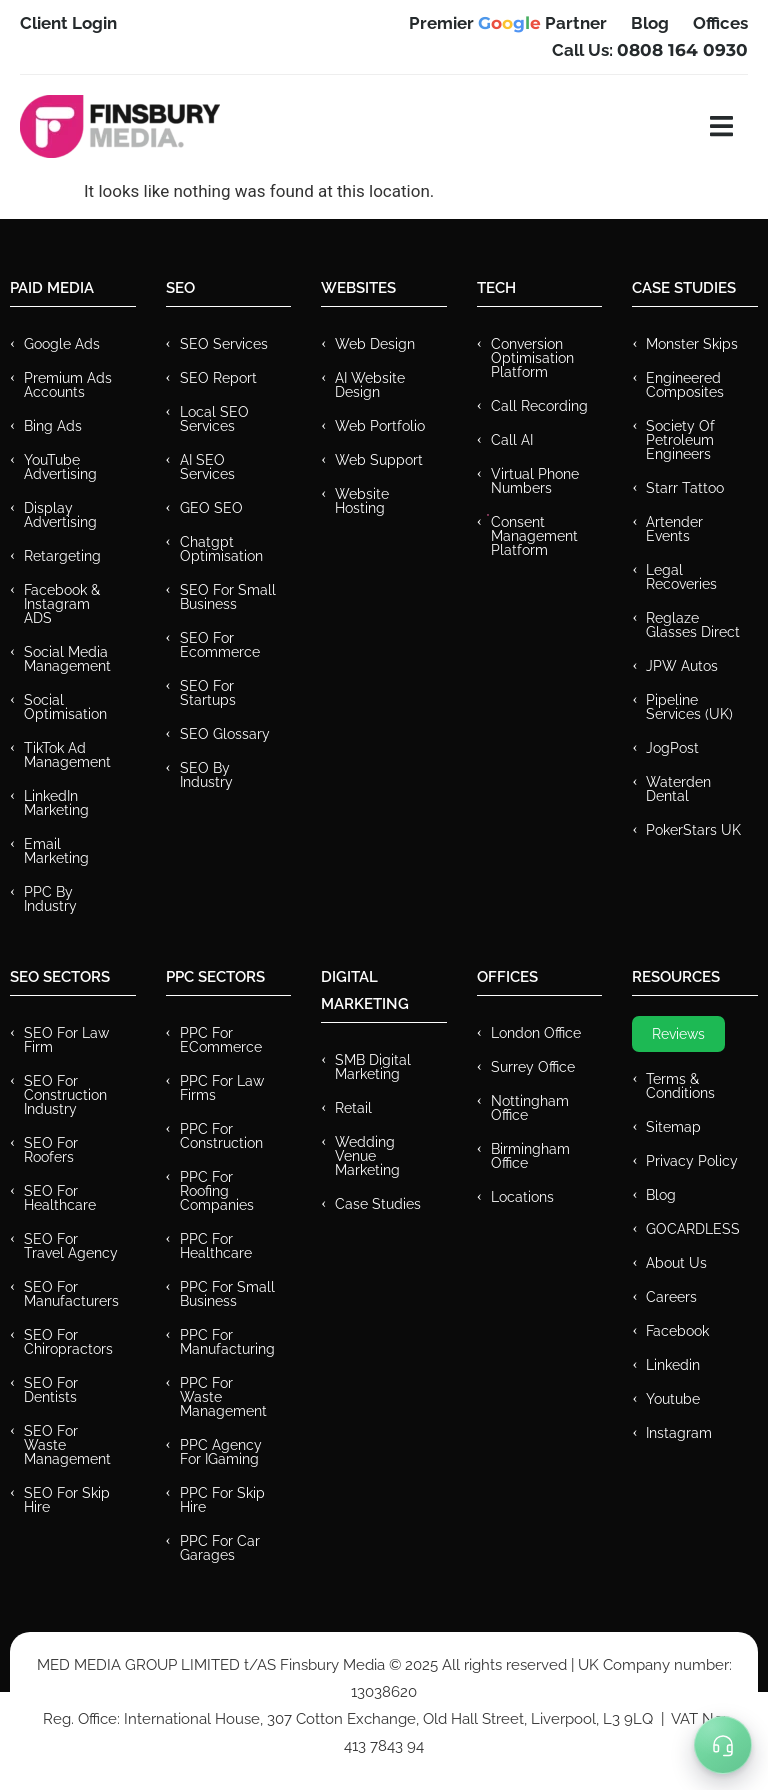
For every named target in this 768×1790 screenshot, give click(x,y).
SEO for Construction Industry (65, 1095)
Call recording (539, 406)
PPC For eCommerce (221, 1040)
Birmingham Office (530, 1156)
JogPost (672, 748)
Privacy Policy (692, 1161)
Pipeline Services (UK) (689, 707)
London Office (536, 1033)
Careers (671, 1297)
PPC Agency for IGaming (221, 1452)
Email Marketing (56, 851)
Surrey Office (533, 1067)
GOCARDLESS (693, 1229)
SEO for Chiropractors (68, 1342)
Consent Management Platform (534, 536)
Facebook (677, 1331)
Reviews (678, 1034)
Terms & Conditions (680, 1086)
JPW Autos (682, 666)
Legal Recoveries (681, 577)
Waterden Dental (678, 789)
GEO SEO (211, 508)
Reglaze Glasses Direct (693, 625)
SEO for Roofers (51, 1150)
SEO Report (218, 378)
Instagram (679, 1433)
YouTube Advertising (60, 467)
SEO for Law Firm (66, 1040)
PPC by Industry (50, 899)
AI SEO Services (207, 467)
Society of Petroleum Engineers (680, 440)
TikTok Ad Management (67, 755)
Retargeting (62, 556)
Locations (522, 1197)
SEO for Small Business (228, 597)
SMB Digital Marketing (373, 1067)
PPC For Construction (221, 1136)
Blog (661, 1195)
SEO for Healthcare (60, 1198)
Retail (353, 1108)
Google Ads (62, 344)
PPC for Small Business (227, 1294)
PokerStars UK (693, 830)
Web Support (379, 460)
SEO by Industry (206, 775)
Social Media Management (67, 659)
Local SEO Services (214, 419)
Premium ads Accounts (68, 385)
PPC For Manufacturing (227, 1342)
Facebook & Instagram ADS (62, 604)
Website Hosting (362, 501)
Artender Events (674, 529)
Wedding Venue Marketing (367, 1156)
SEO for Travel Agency (71, 1246)
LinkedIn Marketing (56, 803)
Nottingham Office (530, 1108)
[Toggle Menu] (723, 1745)
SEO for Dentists (51, 1390)
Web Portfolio (380, 426)
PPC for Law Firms (222, 1088)
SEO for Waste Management (67, 1445)
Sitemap (673, 1127)
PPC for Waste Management (223, 1397)
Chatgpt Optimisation (221, 549)
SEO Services (224, 344)
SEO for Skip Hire (67, 1500)
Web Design (375, 344)
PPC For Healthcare (216, 1246)
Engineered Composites (685, 385)
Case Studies (378, 1204)
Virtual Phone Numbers (535, 481)
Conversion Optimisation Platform (532, 358)
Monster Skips (692, 344)
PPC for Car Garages (220, 1548)
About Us (676, 1263)
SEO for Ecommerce (220, 645)
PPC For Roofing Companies (217, 1191)
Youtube (673, 1399)
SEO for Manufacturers (71, 1294)
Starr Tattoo (685, 488)
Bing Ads (53, 426)
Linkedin (673, 1365)
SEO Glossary (225, 734)
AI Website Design (370, 385)
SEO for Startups (208, 693)
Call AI (512, 440)
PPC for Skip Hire (222, 1500)
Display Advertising (60, 515)
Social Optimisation (65, 707)
